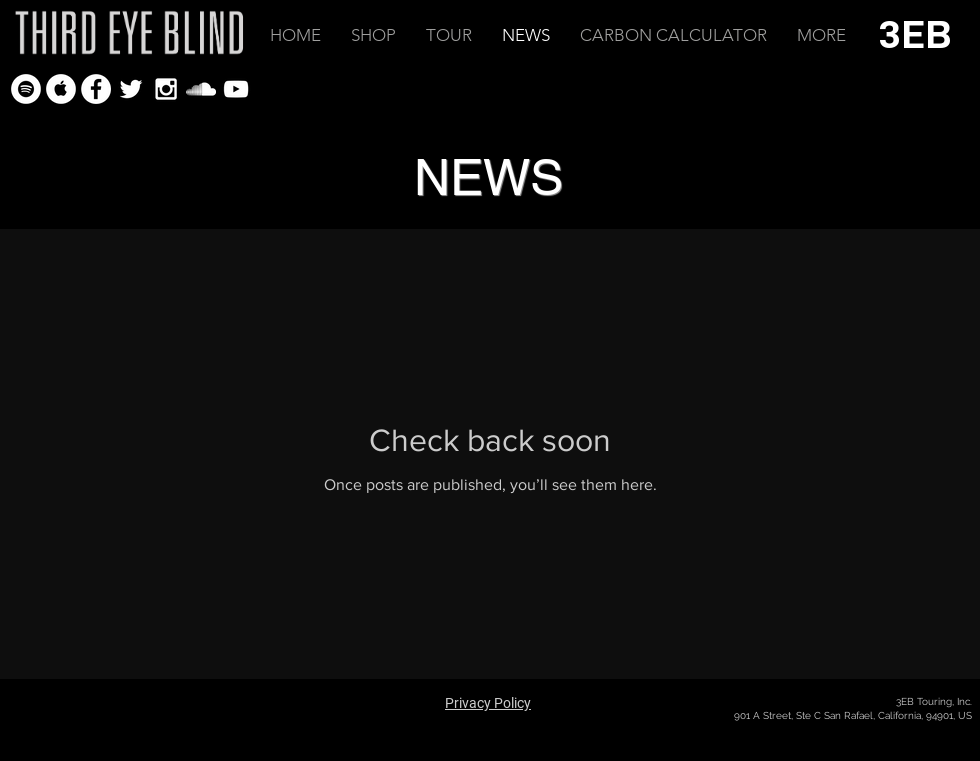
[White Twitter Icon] (131, 89)
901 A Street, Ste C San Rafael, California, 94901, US (853, 715)
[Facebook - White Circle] (96, 89)
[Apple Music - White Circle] (61, 89)
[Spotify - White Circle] (26, 89)
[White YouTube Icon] (236, 89)
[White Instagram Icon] (166, 89)
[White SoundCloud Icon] (201, 89)
